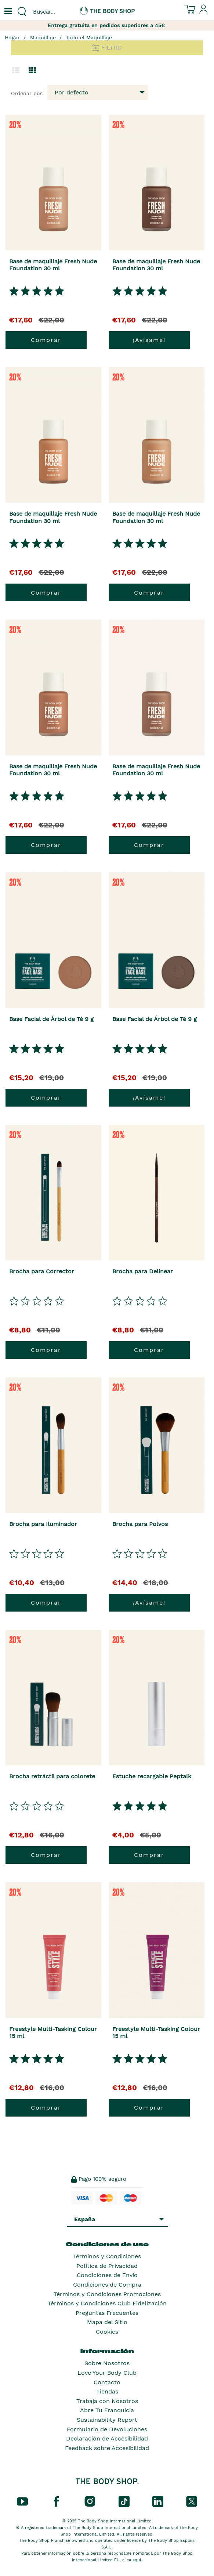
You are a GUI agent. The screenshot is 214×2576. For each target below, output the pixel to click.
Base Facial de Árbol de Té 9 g (51, 1018)
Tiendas (107, 2391)
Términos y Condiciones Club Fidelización (107, 2303)
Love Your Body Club (107, 2372)
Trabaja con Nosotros (107, 2401)
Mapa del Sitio (107, 2322)
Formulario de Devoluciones (107, 2429)
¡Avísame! (149, 339)
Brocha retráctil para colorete (52, 1776)
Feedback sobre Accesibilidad (107, 2448)
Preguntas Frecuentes (107, 2312)
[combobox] (54, 11)
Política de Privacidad (107, 2265)
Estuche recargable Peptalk (151, 1776)
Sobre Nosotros (107, 2363)
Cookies (107, 2331)
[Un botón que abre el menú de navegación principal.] (7, 11)
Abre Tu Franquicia (107, 2410)
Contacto (107, 2382)
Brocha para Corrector (41, 1271)
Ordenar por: (27, 93)
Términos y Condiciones (107, 2256)
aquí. (137, 2560)
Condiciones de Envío (107, 2275)
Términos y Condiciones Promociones (107, 2294)
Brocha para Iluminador (43, 1523)
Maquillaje (43, 37)
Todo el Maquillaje (89, 37)
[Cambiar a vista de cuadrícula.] (32, 70)
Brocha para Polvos (140, 1523)
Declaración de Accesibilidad (107, 2438)
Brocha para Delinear (142, 1271)
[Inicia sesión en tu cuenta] (203, 12)
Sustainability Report (107, 2419)
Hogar (12, 37)
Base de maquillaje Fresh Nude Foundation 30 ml (53, 265)
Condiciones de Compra (107, 2284)
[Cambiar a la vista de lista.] (15, 70)
